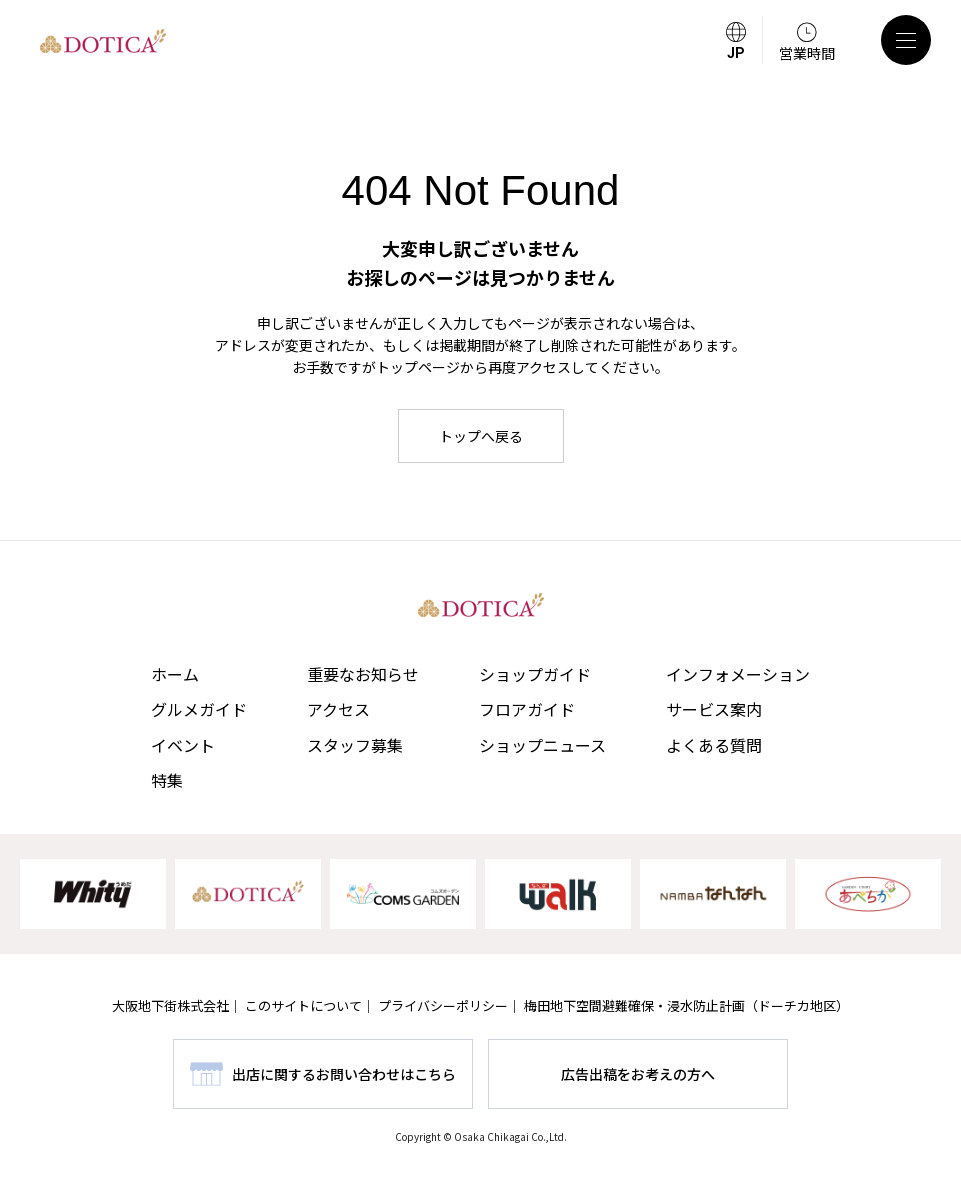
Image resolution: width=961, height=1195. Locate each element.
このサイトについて (303, 1005)
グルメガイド (199, 709)
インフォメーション (738, 674)
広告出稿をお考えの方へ (638, 1074)
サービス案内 (714, 709)
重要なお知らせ (363, 674)
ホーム (175, 674)
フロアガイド (527, 709)
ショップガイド (535, 674)
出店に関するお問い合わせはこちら (344, 1074)
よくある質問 (714, 745)
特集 (167, 780)
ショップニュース (542, 745)
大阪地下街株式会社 (170, 1005)
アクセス (338, 709)
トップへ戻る (481, 436)
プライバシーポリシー (443, 1005)
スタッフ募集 (355, 745)
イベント (183, 745)
